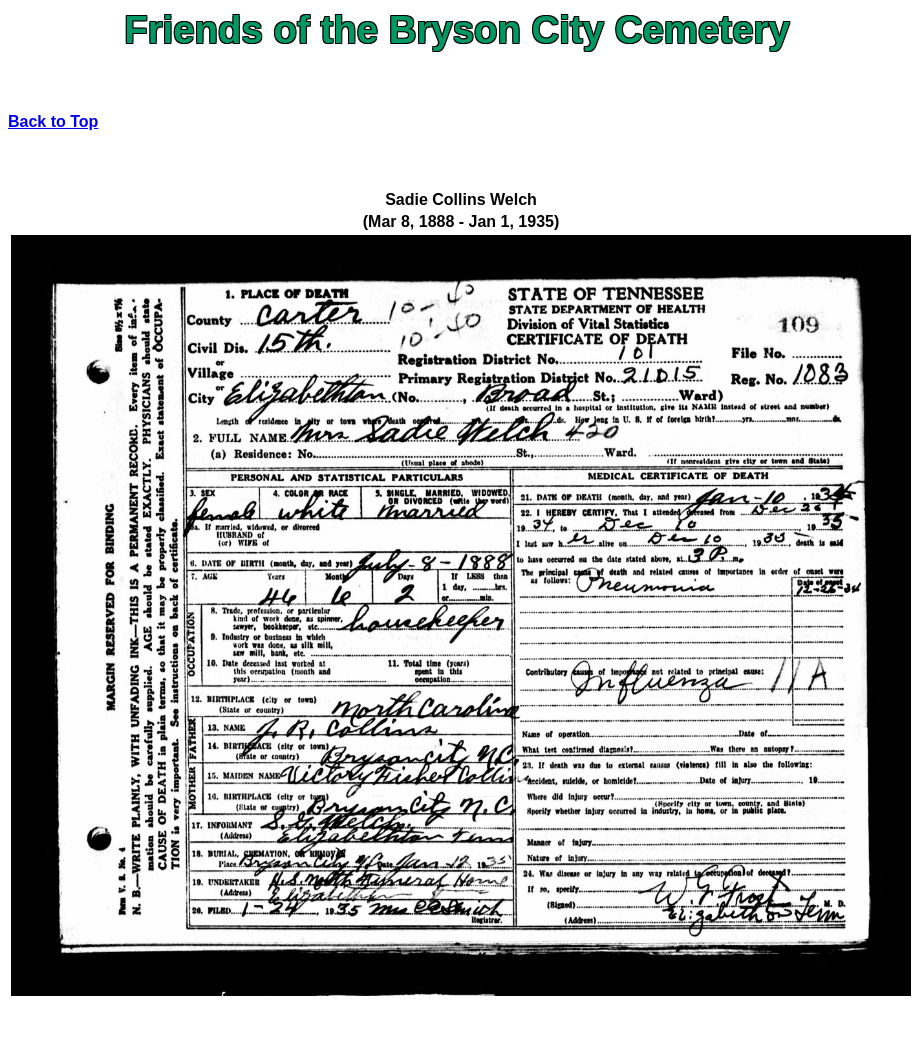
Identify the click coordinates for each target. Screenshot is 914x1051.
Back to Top (53, 121)
